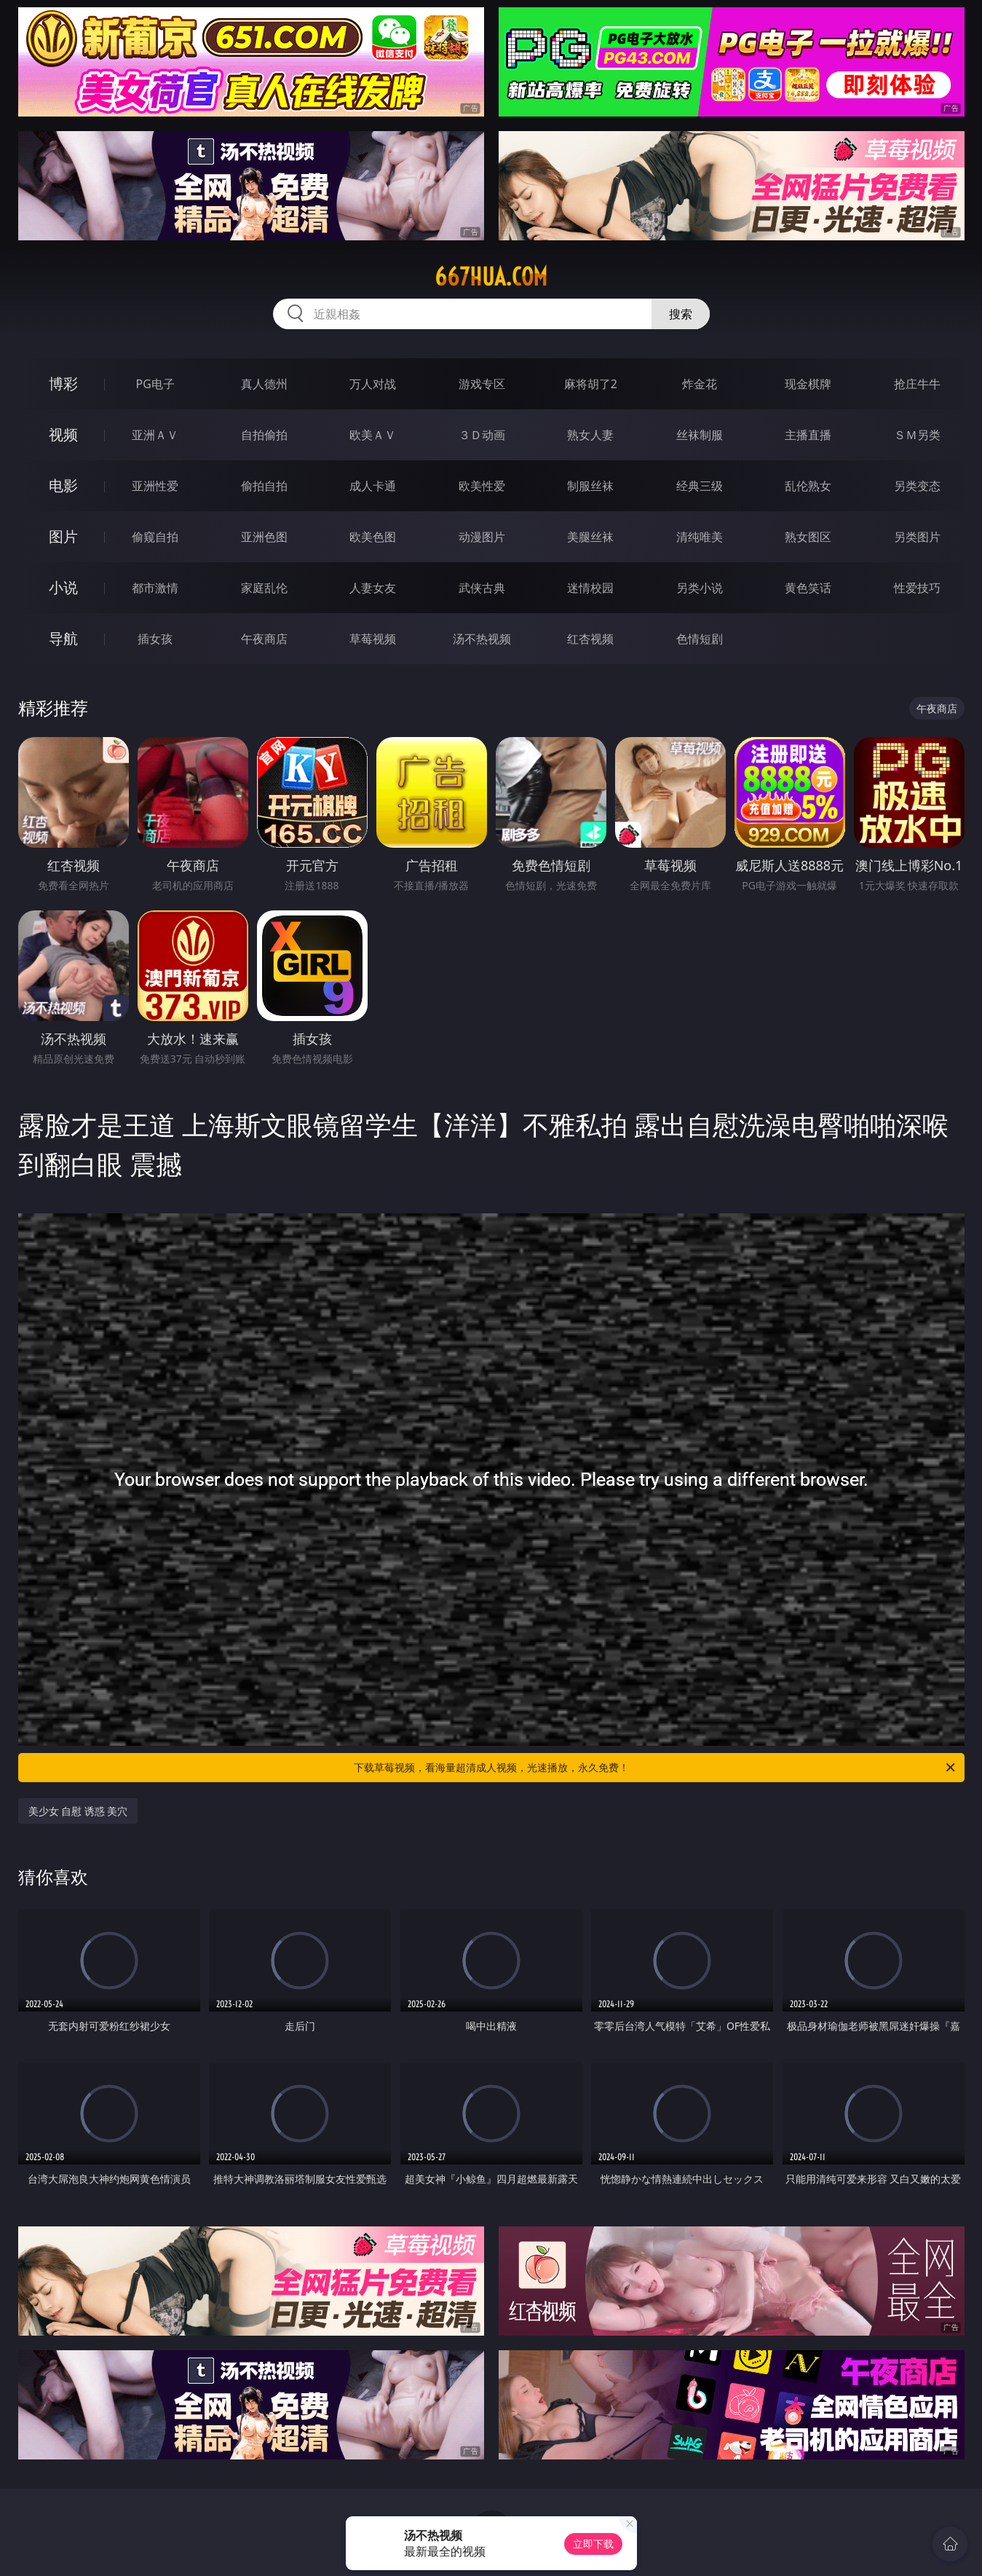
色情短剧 (699, 639)
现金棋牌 (808, 384)
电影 (63, 485)
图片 (63, 536)
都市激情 (155, 588)
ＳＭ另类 (917, 435)
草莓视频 (372, 639)
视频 (63, 434)
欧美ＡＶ (372, 435)
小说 (63, 587)
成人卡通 (372, 486)
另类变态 (917, 486)
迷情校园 (590, 588)
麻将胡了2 (590, 384)
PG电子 (155, 384)
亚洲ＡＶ (155, 435)
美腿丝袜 (590, 537)
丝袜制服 (699, 435)
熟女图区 (808, 537)
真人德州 (264, 384)
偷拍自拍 (264, 486)
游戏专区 (482, 384)
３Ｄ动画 (482, 435)
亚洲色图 (264, 537)
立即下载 (593, 2544)
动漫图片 (482, 537)
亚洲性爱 (155, 486)
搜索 (680, 314)
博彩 (63, 383)
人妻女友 (372, 588)
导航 (63, 638)
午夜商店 (264, 639)
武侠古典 (482, 588)
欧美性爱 (482, 486)
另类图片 (917, 537)
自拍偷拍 (264, 435)
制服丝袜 (590, 486)
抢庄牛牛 (917, 384)
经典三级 (699, 486)
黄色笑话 (808, 588)
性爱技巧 (917, 588)
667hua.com (491, 276)
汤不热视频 (482, 639)
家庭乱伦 (264, 588)
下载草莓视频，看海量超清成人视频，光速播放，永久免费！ (655, 1767)
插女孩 (155, 639)
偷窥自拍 (155, 537)
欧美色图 (372, 537)
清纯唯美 (699, 537)
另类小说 (699, 588)
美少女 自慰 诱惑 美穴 (78, 1811)
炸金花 (699, 384)
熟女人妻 (590, 435)
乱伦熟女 (808, 486)
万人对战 (372, 384)
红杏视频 (590, 639)
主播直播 (808, 435)
